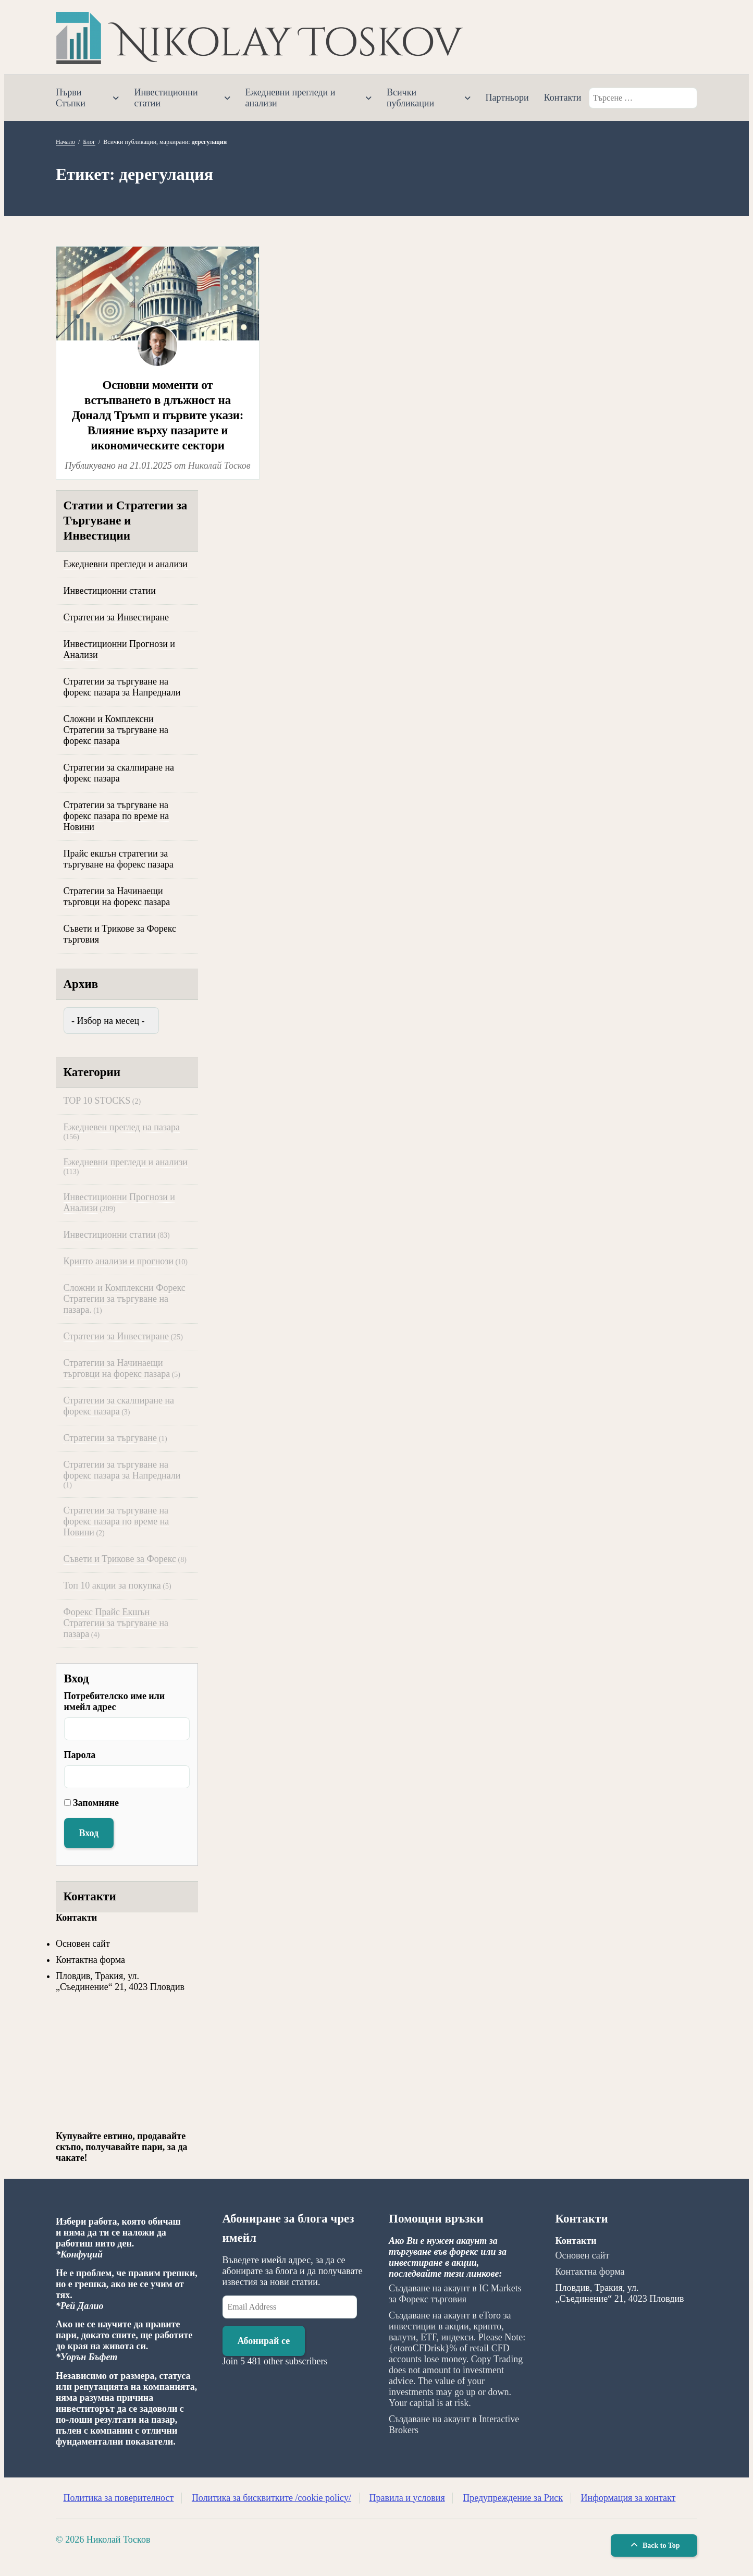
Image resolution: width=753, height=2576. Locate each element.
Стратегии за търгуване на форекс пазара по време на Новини (116, 816)
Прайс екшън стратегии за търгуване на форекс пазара (119, 859)
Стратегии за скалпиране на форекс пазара (119, 773)
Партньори (507, 97)
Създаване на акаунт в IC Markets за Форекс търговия (455, 2293)
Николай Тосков (219, 465)
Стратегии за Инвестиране (116, 617)
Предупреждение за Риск (513, 2498)
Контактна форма (90, 1960)
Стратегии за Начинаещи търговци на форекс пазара (117, 896)
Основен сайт (83, 1943)
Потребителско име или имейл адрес (114, 1701)
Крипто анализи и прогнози (119, 1261)
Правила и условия (407, 2498)
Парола (80, 1755)
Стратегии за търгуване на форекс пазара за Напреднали (122, 687)
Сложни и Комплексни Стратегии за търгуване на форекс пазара (116, 730)
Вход (89, 1833)
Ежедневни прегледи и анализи (290, 97)
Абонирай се (264, 2341)
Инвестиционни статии (165, 97)
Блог (89, 141)
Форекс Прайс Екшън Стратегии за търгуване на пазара (116, 1623)
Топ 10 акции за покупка (112, 1585)
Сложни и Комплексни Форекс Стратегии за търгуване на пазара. (125, 1299)
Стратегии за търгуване (110, 1438)
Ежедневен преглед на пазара (122, 1127)
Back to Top (654, 2545)
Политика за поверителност (119, 2498)
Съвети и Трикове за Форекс (120, 1559)
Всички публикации (410, 97)
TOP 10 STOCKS (97, 1100)
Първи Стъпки (70, 97)
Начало (65, 141)
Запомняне (96, 1803)
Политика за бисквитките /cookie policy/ (271, 2498)
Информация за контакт (628, 2498)
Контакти (563, 97)
